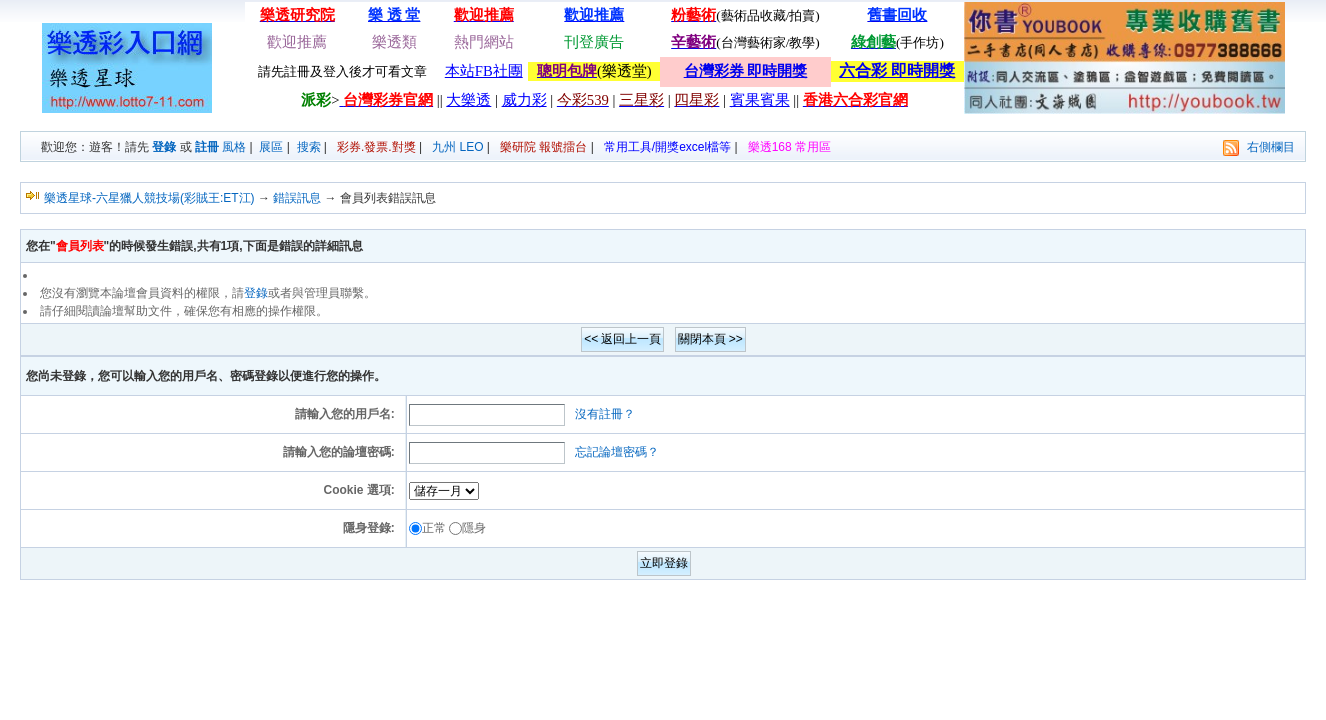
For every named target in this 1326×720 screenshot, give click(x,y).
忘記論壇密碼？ (617, 452)
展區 (271, 147)
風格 (234, 147)
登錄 (164, 147)
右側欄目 (1271, 147)
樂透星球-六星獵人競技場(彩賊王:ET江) (149, 198)
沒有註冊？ (605, 414)
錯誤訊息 (297, 198)
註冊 (207, 147)
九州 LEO (457, 147)
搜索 (309, 147)
